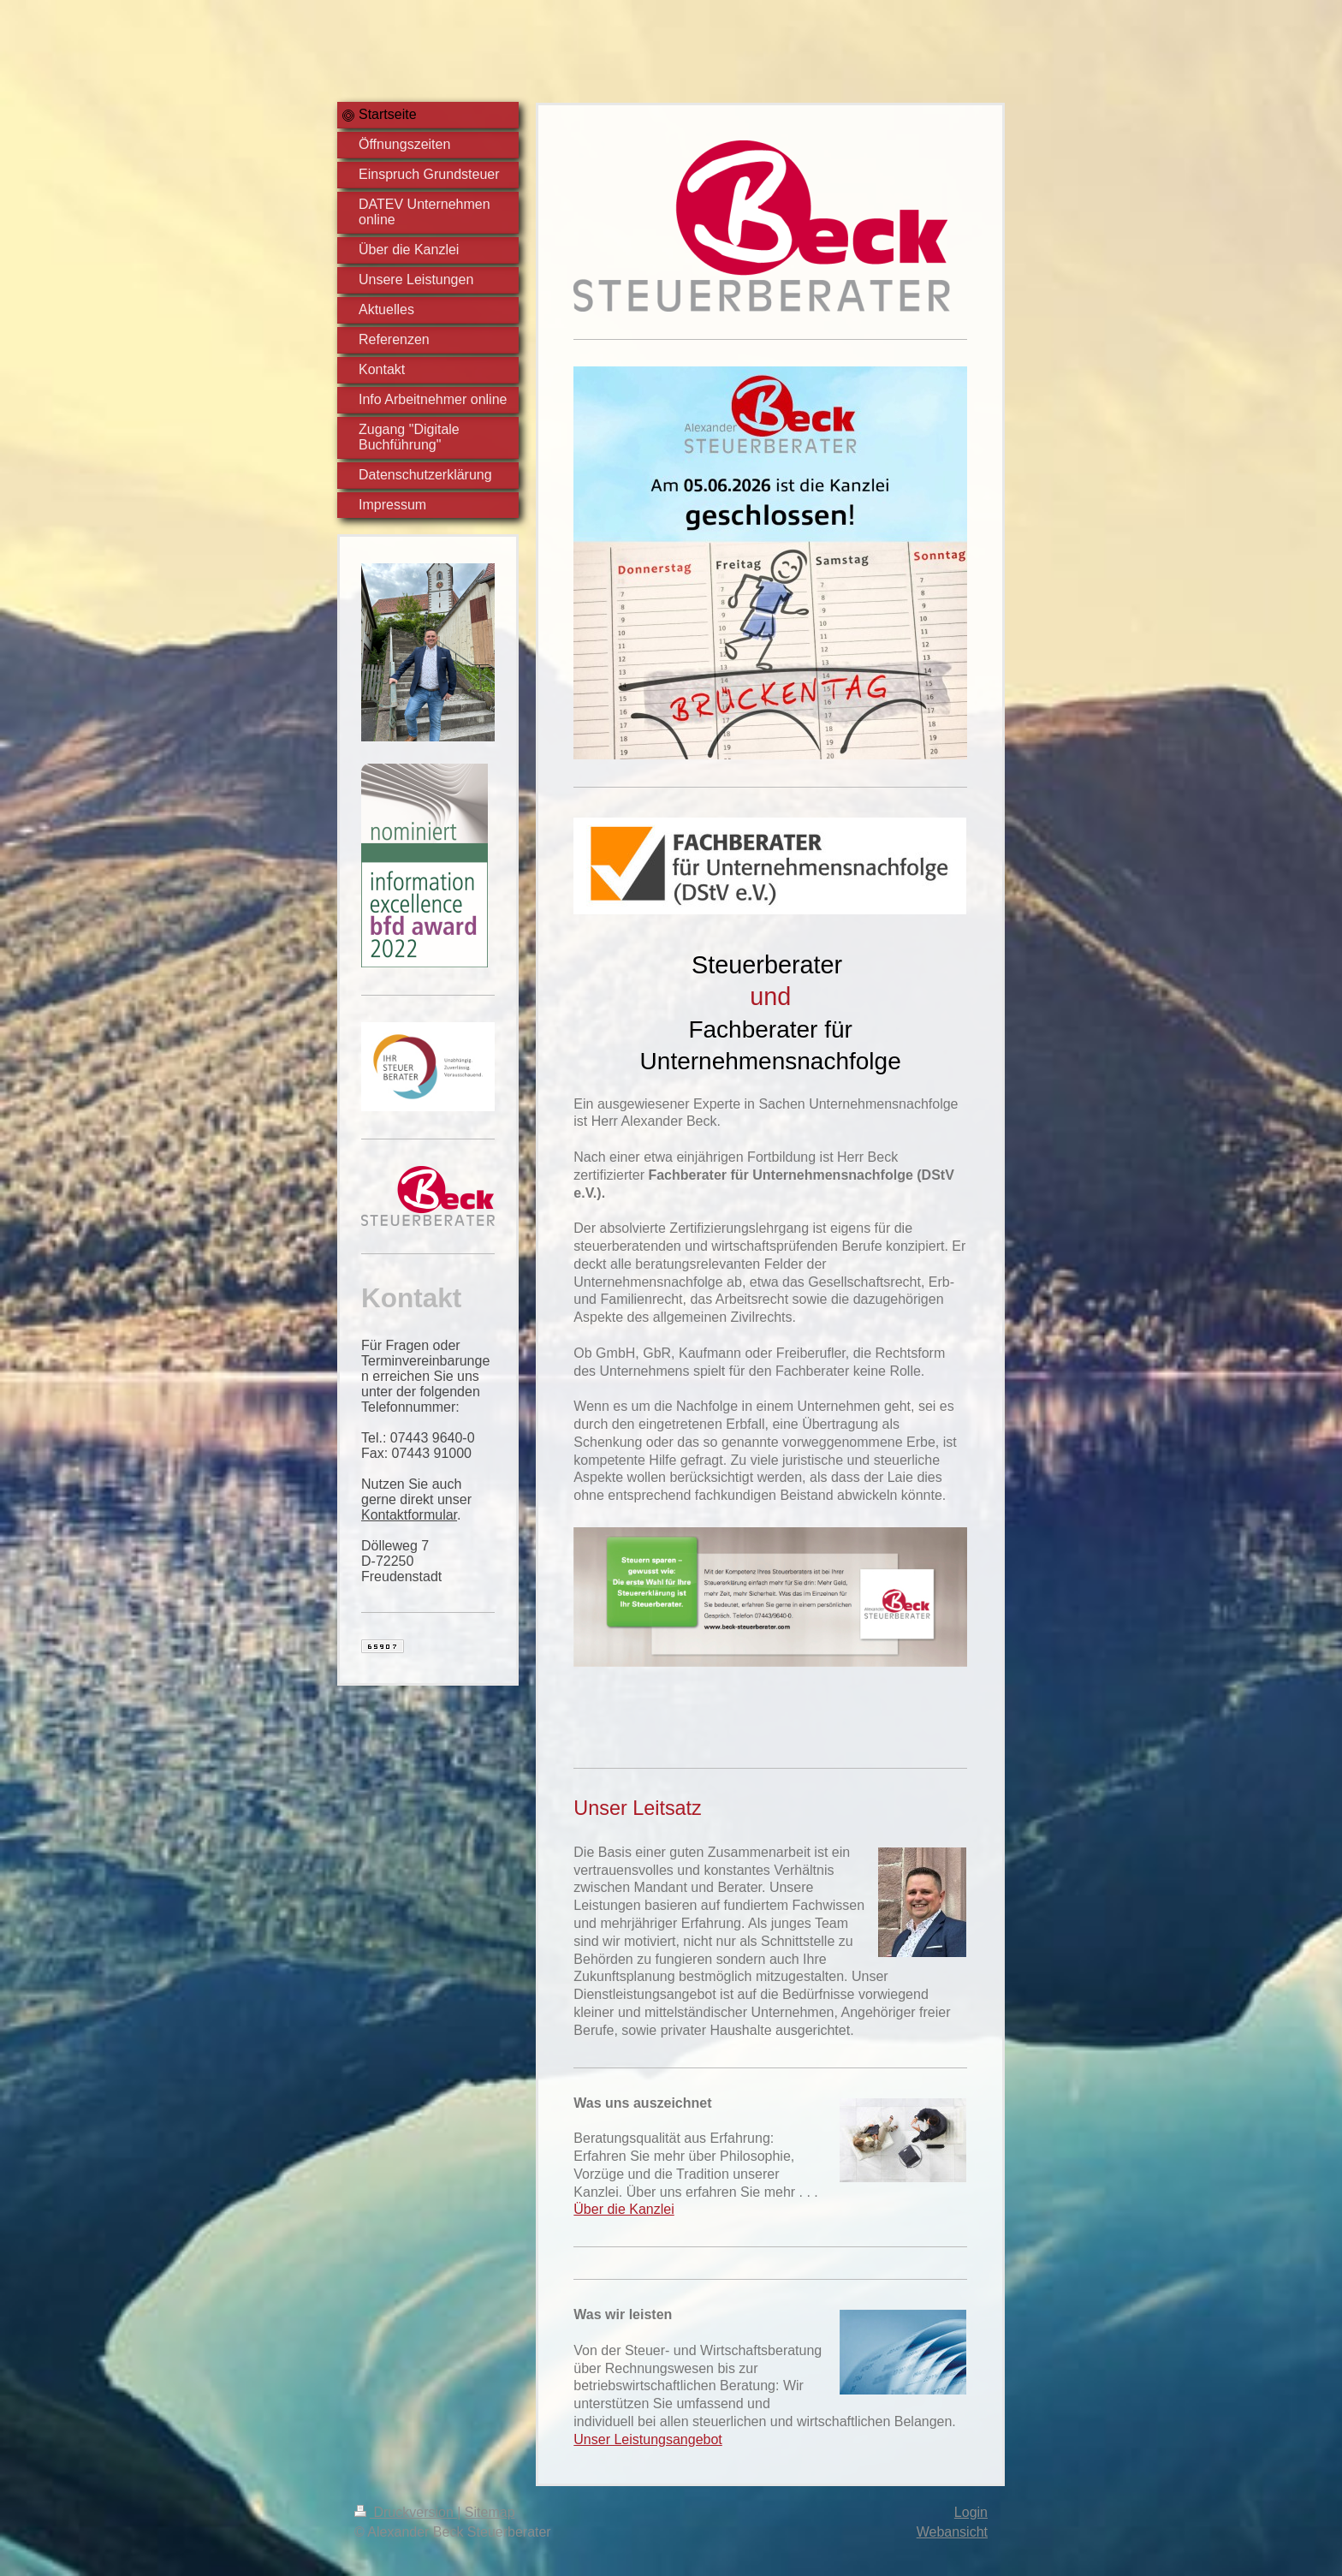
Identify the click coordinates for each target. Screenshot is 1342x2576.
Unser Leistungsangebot (647, 2439)
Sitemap (490, 2512)
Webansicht (952, 2532)
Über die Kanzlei (623, 2209)
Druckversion (405, 2512)
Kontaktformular (409, 1515)
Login (971, 2512)
